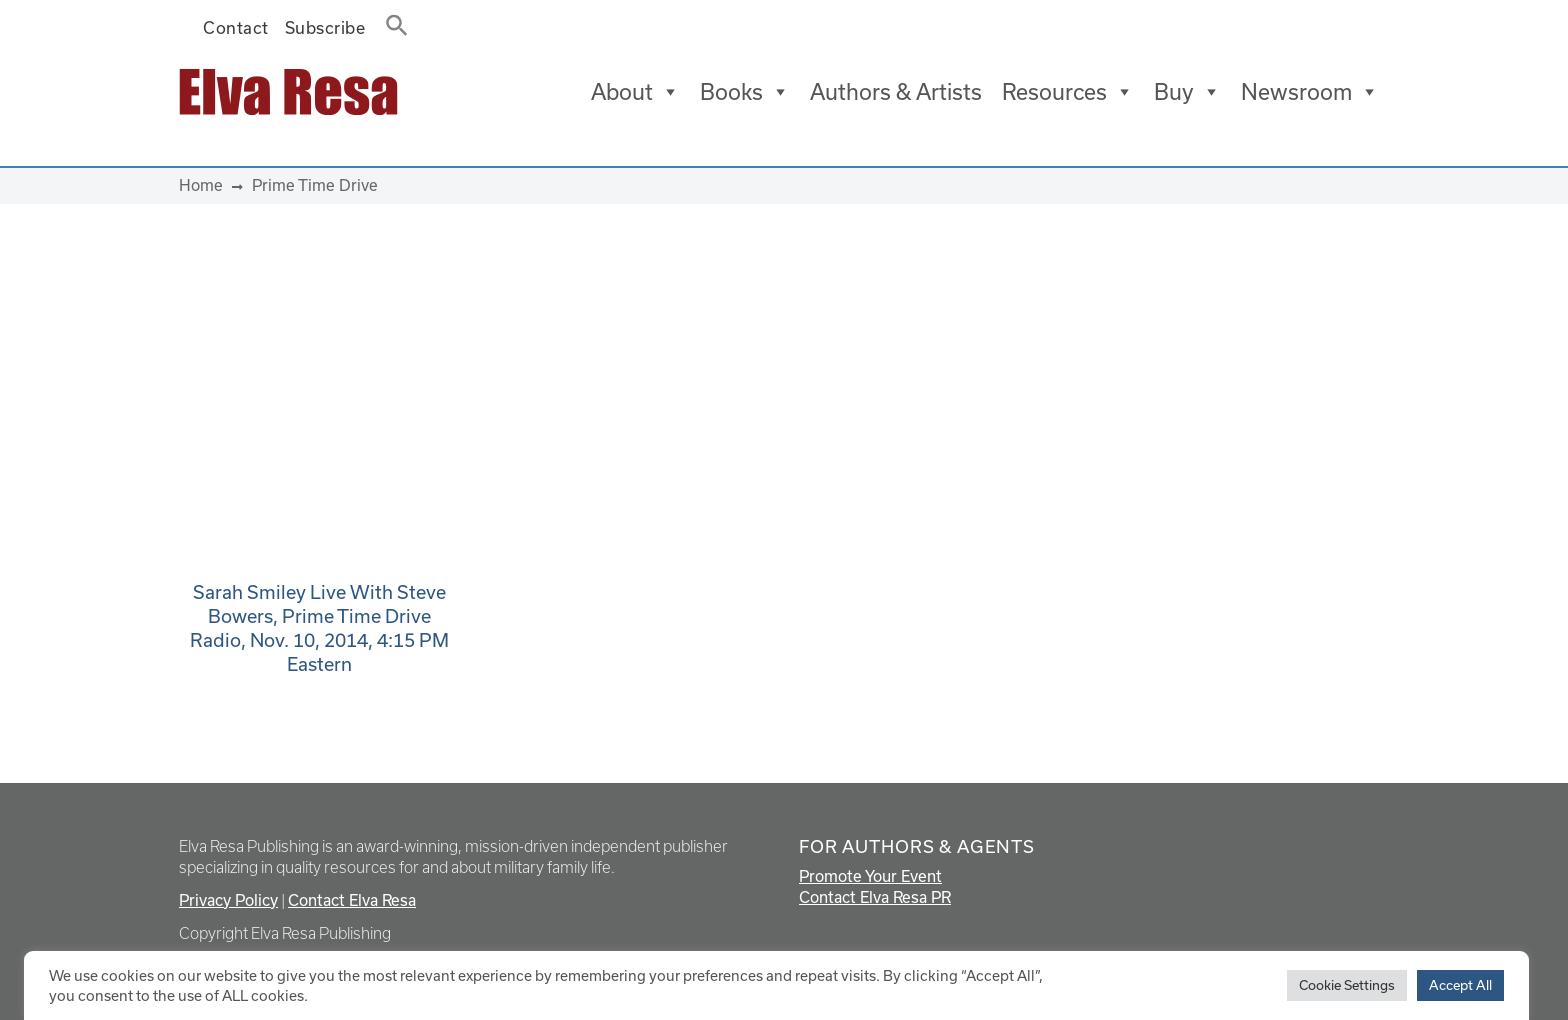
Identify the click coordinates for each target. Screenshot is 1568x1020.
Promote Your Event (870, 876)
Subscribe (325, 27)
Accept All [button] (1460, 985)
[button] (391, 21)
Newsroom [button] (1310, 92)
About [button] (635, 92)
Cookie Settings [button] (1347, 985)
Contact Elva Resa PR (875, 897)
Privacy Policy (228, 900)
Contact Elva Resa (352, 900)
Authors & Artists (896, 91)
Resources (1068, 92)
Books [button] (745, 92)
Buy (1187, 92)
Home (201, 185)
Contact (236, 27)
